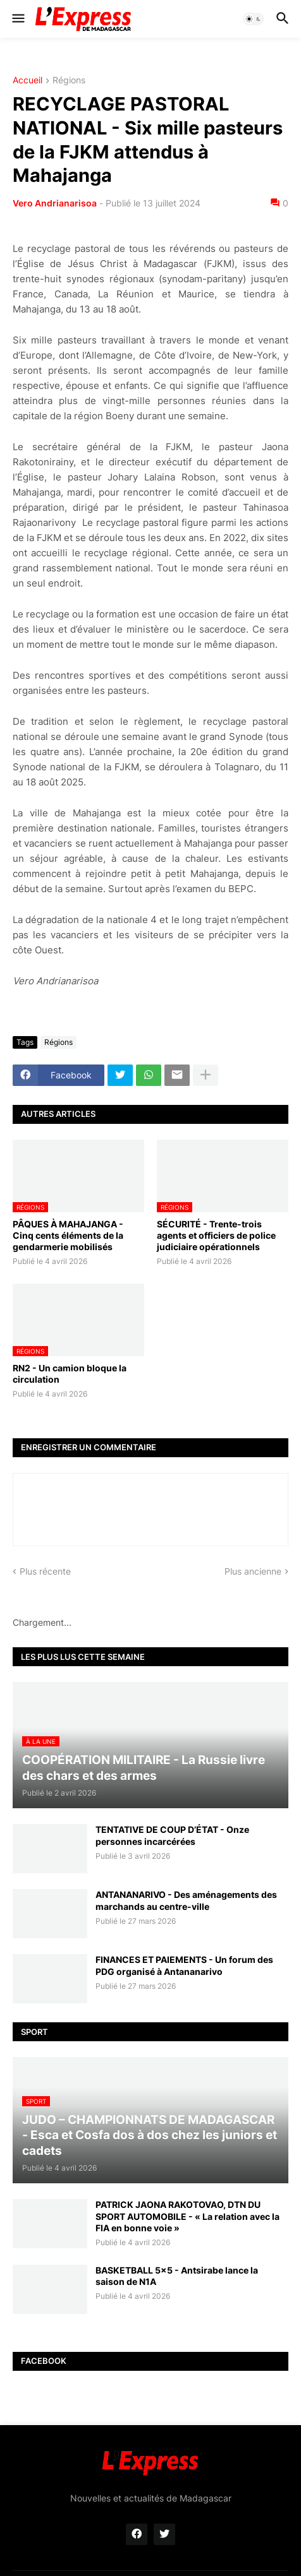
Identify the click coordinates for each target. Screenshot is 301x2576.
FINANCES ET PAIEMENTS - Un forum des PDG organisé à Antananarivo (184, 1965)
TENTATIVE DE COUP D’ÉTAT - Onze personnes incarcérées (172, 1835)
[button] (17, 19)
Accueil (27, 80)
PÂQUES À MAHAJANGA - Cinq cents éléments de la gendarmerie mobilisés (68, 1235)
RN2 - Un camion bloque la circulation (69, 1374)
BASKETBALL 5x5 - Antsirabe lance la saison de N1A (176, 2276)
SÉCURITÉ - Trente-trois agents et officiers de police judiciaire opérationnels (216, 1235)
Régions (68, 80)
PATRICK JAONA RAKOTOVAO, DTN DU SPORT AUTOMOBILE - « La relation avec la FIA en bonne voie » (187, 2216)
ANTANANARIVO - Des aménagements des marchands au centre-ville (186, 1900)
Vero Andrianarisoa (55, 203)
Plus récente (45, 1571)
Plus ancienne (252, 1571)
